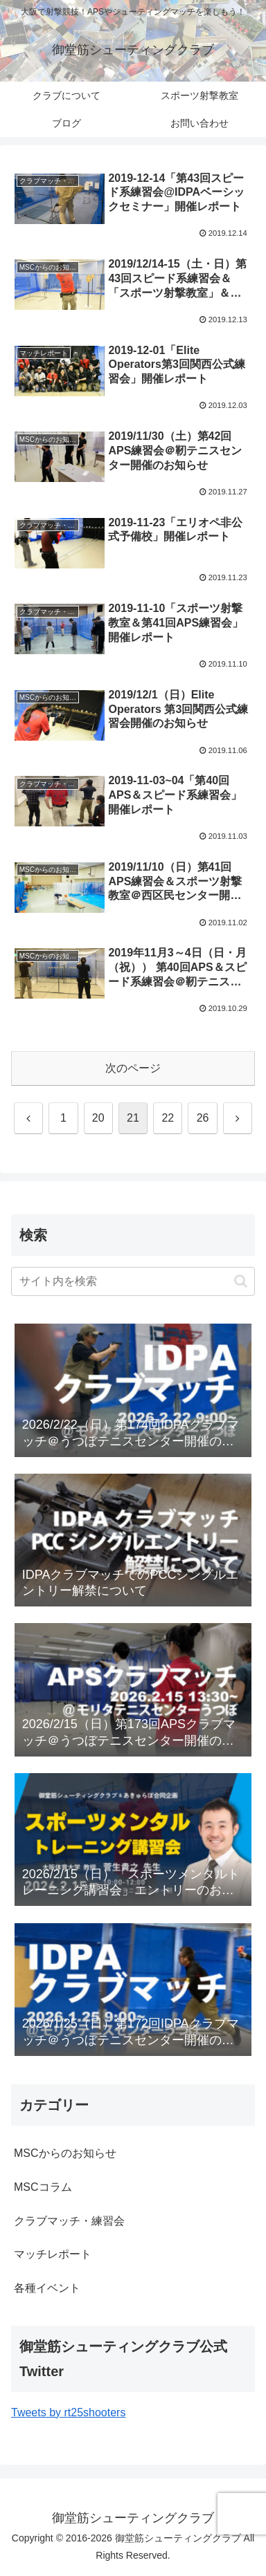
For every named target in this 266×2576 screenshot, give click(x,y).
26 (203, 1118)
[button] (241, 1281)
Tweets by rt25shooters (68, 2412)
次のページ (133, 1068)
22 (167, 1118)
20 (98, 1118)
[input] (133, 1281)
